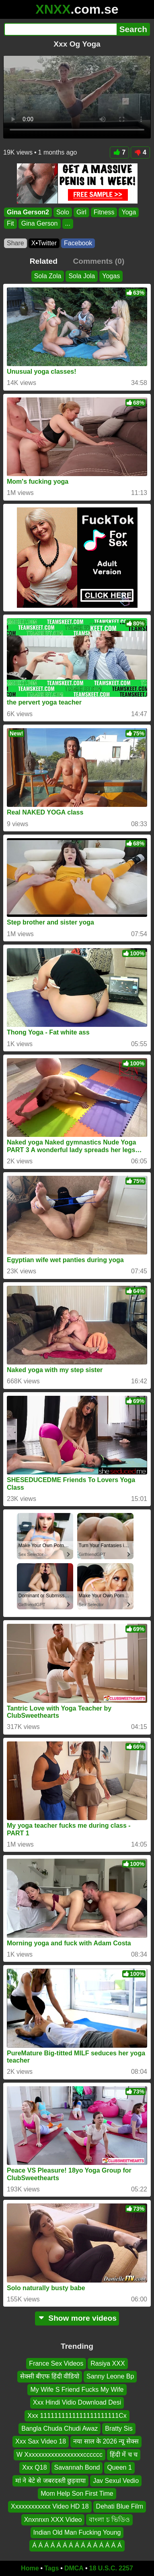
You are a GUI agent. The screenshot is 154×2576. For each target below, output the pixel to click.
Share (15, 243)
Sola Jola (81, 276)
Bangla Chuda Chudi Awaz (59, 2428)
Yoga (128, 212)
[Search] (60, 29)
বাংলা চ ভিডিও (109, 2519)
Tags (51, 2568)
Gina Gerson (39, 223)
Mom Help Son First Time (77, 2493)
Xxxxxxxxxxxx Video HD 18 (50, 2506)
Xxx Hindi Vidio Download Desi (77, 2402)
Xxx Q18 (34, 2467)
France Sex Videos (56, 2363)
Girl (81, 212)
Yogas (111, 276)
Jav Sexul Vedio (116, 2480)
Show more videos (77, 2318)
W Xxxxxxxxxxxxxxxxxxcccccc (59, 2454)
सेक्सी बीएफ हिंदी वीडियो (49, 2376)
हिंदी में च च (124, 2454)
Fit (10, 223)
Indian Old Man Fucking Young (77, 2532)
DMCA (74, 2568)
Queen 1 (119, 2467)
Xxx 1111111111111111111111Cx (76, 2415)
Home (30, 2568)
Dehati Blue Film (119, 2506)
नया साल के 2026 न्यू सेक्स (106, 2441)
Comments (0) (98, 261)
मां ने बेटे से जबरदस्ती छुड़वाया (50, 2480)
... (67, 223)
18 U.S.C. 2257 (111, 2568)
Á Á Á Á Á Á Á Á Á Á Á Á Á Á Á (76, 2545)
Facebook (78, 243)
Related (43, 261)
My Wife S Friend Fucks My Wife (76, 2389)
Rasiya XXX (107, 2363)
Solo (62, 212)
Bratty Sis (118, 2428)
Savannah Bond (77, 2467)
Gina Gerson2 (28, 212)
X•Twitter (44, 243)
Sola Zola (48, 276)
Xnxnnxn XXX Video (53, 2519)
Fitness (104, 212)
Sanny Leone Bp (110, 2376)
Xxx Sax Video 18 (40, 2441)
